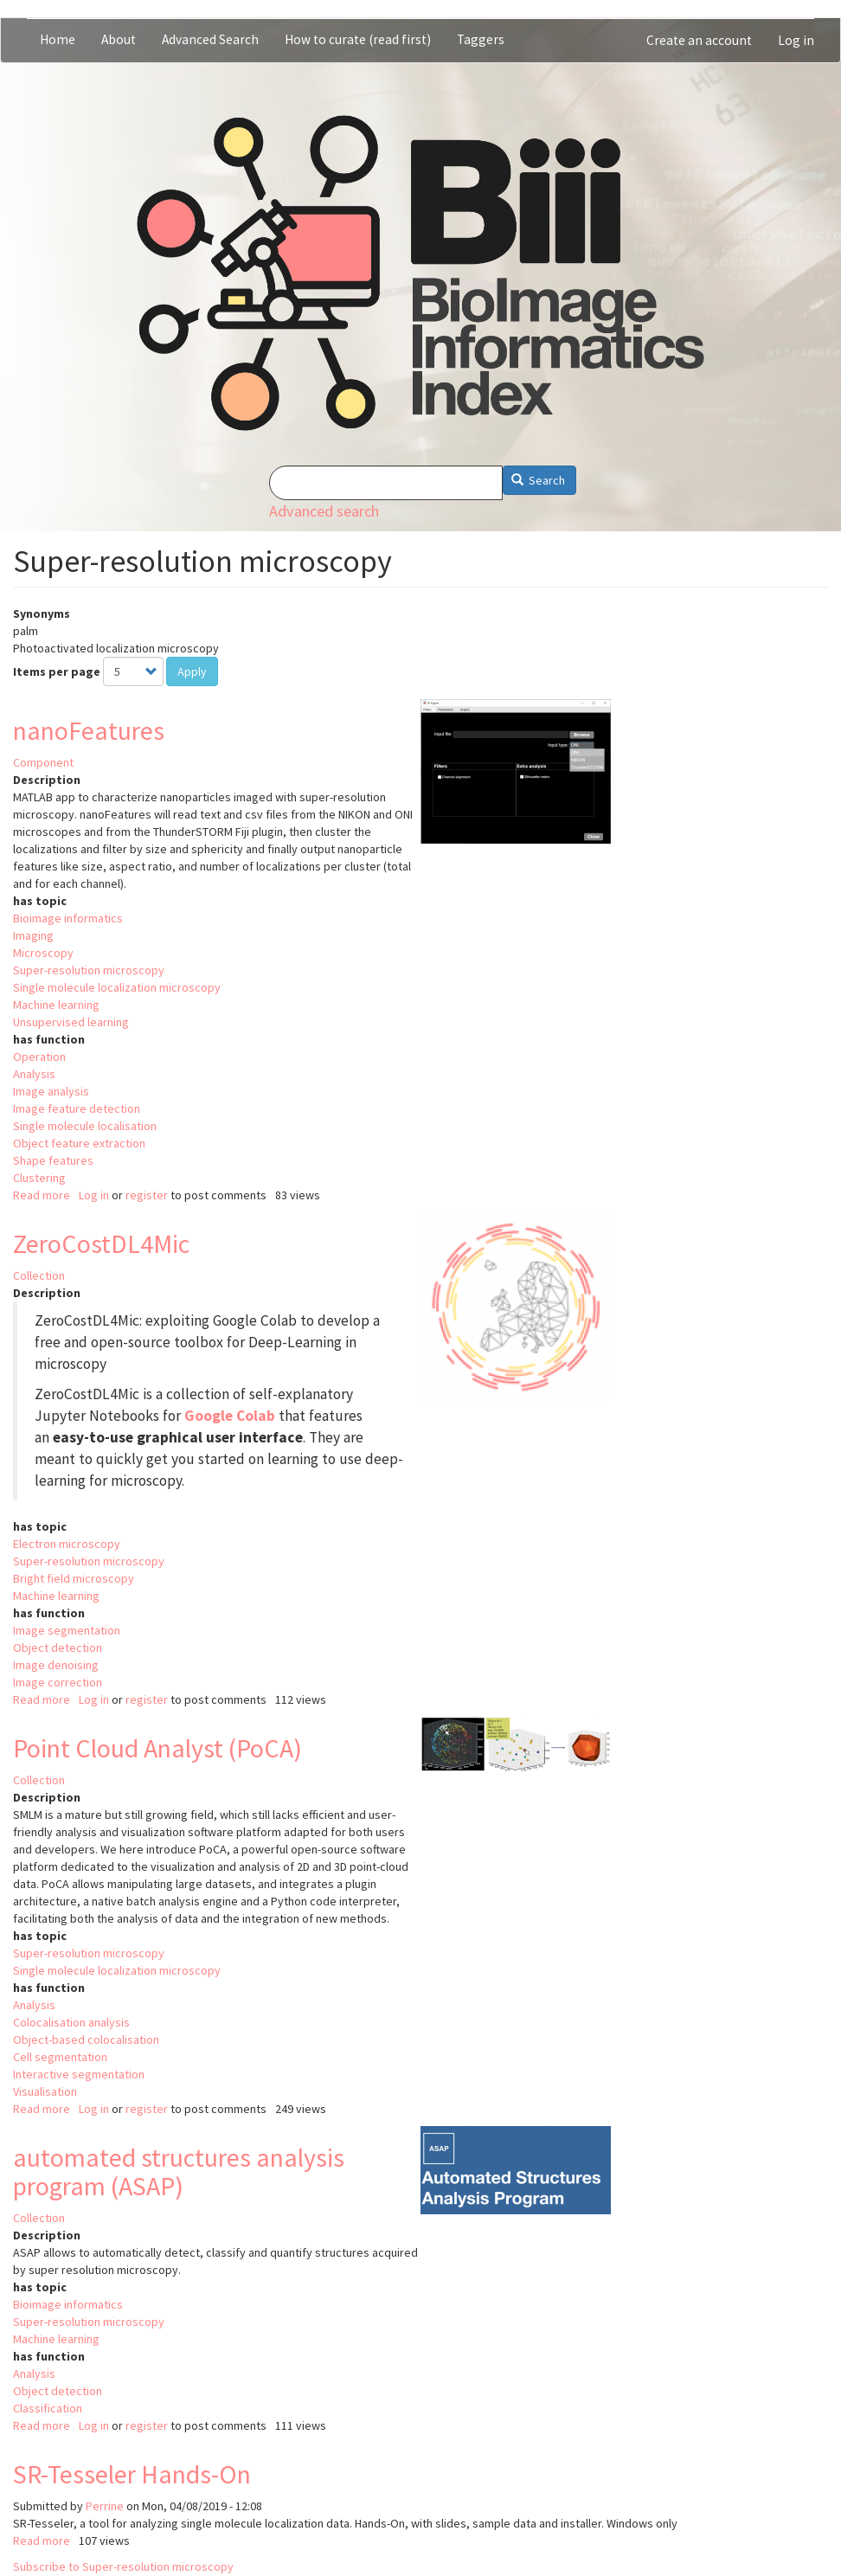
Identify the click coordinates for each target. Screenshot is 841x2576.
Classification (47, 2408)
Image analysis (51, 1091)
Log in (796, 40)
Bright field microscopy (73, 1578)
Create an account (699, 40)
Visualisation (45, 2091)
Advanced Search (210, 39)
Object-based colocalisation (86, 2039)
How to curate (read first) (358, 39)
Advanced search (324, 511)
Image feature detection (76, 1108)
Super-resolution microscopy (88, 970)
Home (57, 39)
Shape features (53, 1160)
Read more (41, 1195)
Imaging (33, 935)
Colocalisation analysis (71, 2022)
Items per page (56, 671)
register (146, 1195)
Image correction (57, 1682)
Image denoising (56, 1665)
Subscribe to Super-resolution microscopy (123, 2566)
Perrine (105, 2506)
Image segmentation (66, 1630)
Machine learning (56, 1004)
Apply (192, 671)
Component (43, 762)
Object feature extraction (79, 1143)
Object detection (57, 1647)
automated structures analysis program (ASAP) (178, 2171)
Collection (39, 1275)
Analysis (34, 1074)
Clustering (39, 1177)
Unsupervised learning (71, 1022)
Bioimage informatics (68, 918)
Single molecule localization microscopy (117, 987)
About (118, 39)
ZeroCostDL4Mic (101, 1243)
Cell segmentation (60, 2057)
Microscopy (43, 952)
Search (538, 480)
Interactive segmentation (78, 2074)
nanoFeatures (88, 730)
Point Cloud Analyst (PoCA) (157, 1747)
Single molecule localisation (85, 1126)
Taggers (480, 39)
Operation (39, 1056)
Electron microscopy (66, 1543)
